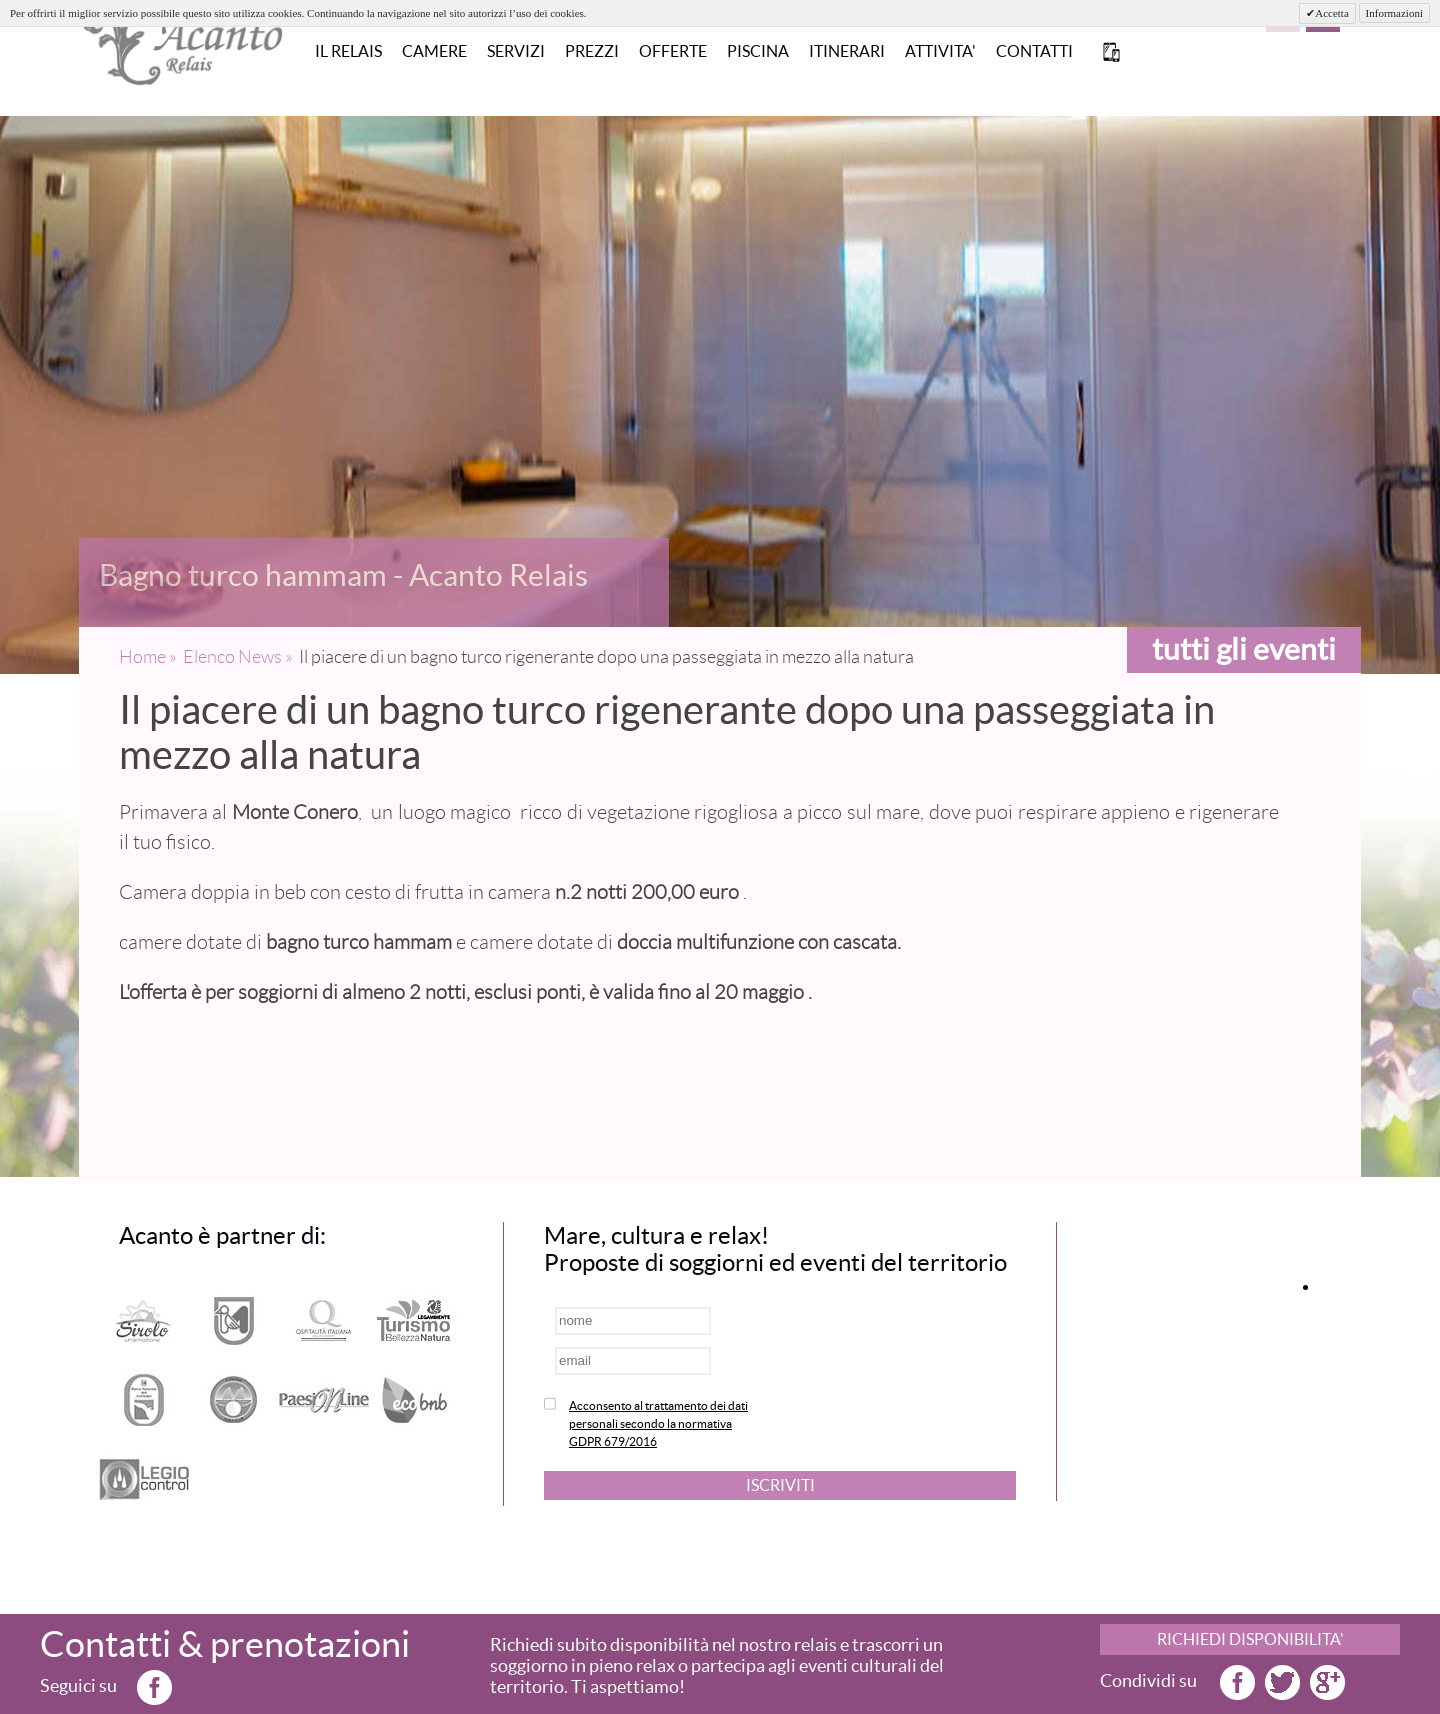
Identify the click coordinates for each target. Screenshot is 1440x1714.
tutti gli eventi (1244, 649)
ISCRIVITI (780, 1485)
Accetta (1332, 13)
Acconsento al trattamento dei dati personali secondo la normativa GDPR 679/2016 (658, 1423)
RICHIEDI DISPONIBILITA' (1250, 1639)
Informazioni (1394, 13)
